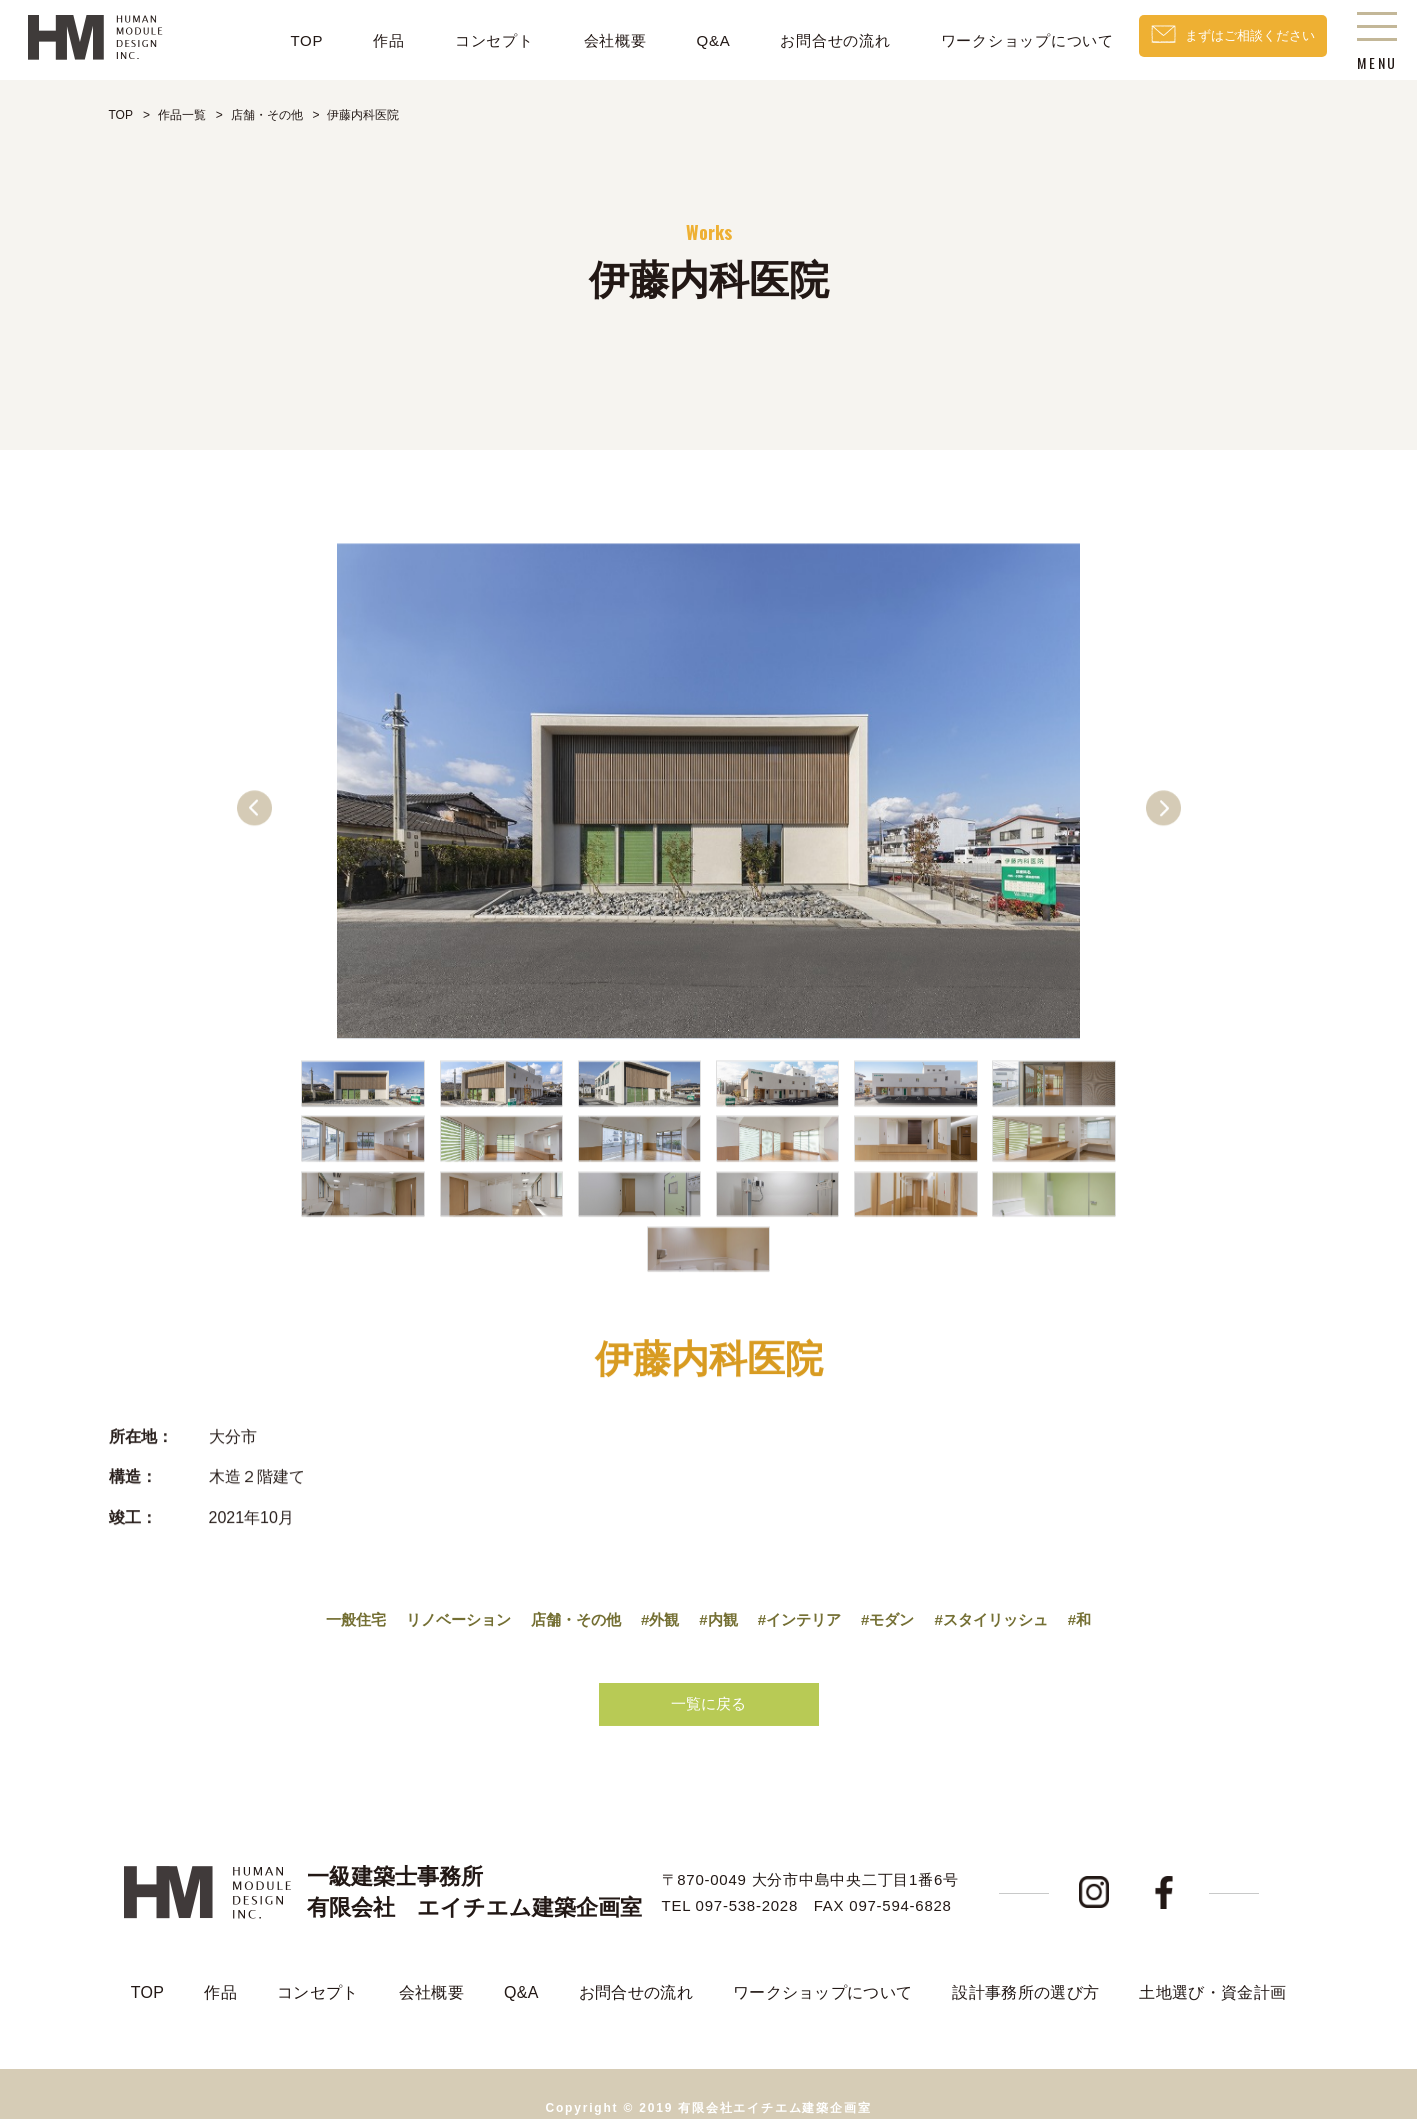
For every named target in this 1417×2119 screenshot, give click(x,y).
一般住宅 (338, 1606)
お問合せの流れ (810, 40)
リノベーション (446, 1606)
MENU (1377, 45)
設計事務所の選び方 (1025, 1963)
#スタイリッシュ (1005, 1606)
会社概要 (589, 40)
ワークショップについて (1001, 40)
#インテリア (804, 1606)
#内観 (719, 1606)
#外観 (658, 1606)
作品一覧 (182, 115)
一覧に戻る (709, 1692)
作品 (363, 40)
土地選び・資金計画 (1212, 1963)
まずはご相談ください (1237, 40)
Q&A (688, 40)
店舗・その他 (267, 115)
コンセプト (468, 40)
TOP (280, 40)
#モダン (897, 1606)
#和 (1098, 1606)
